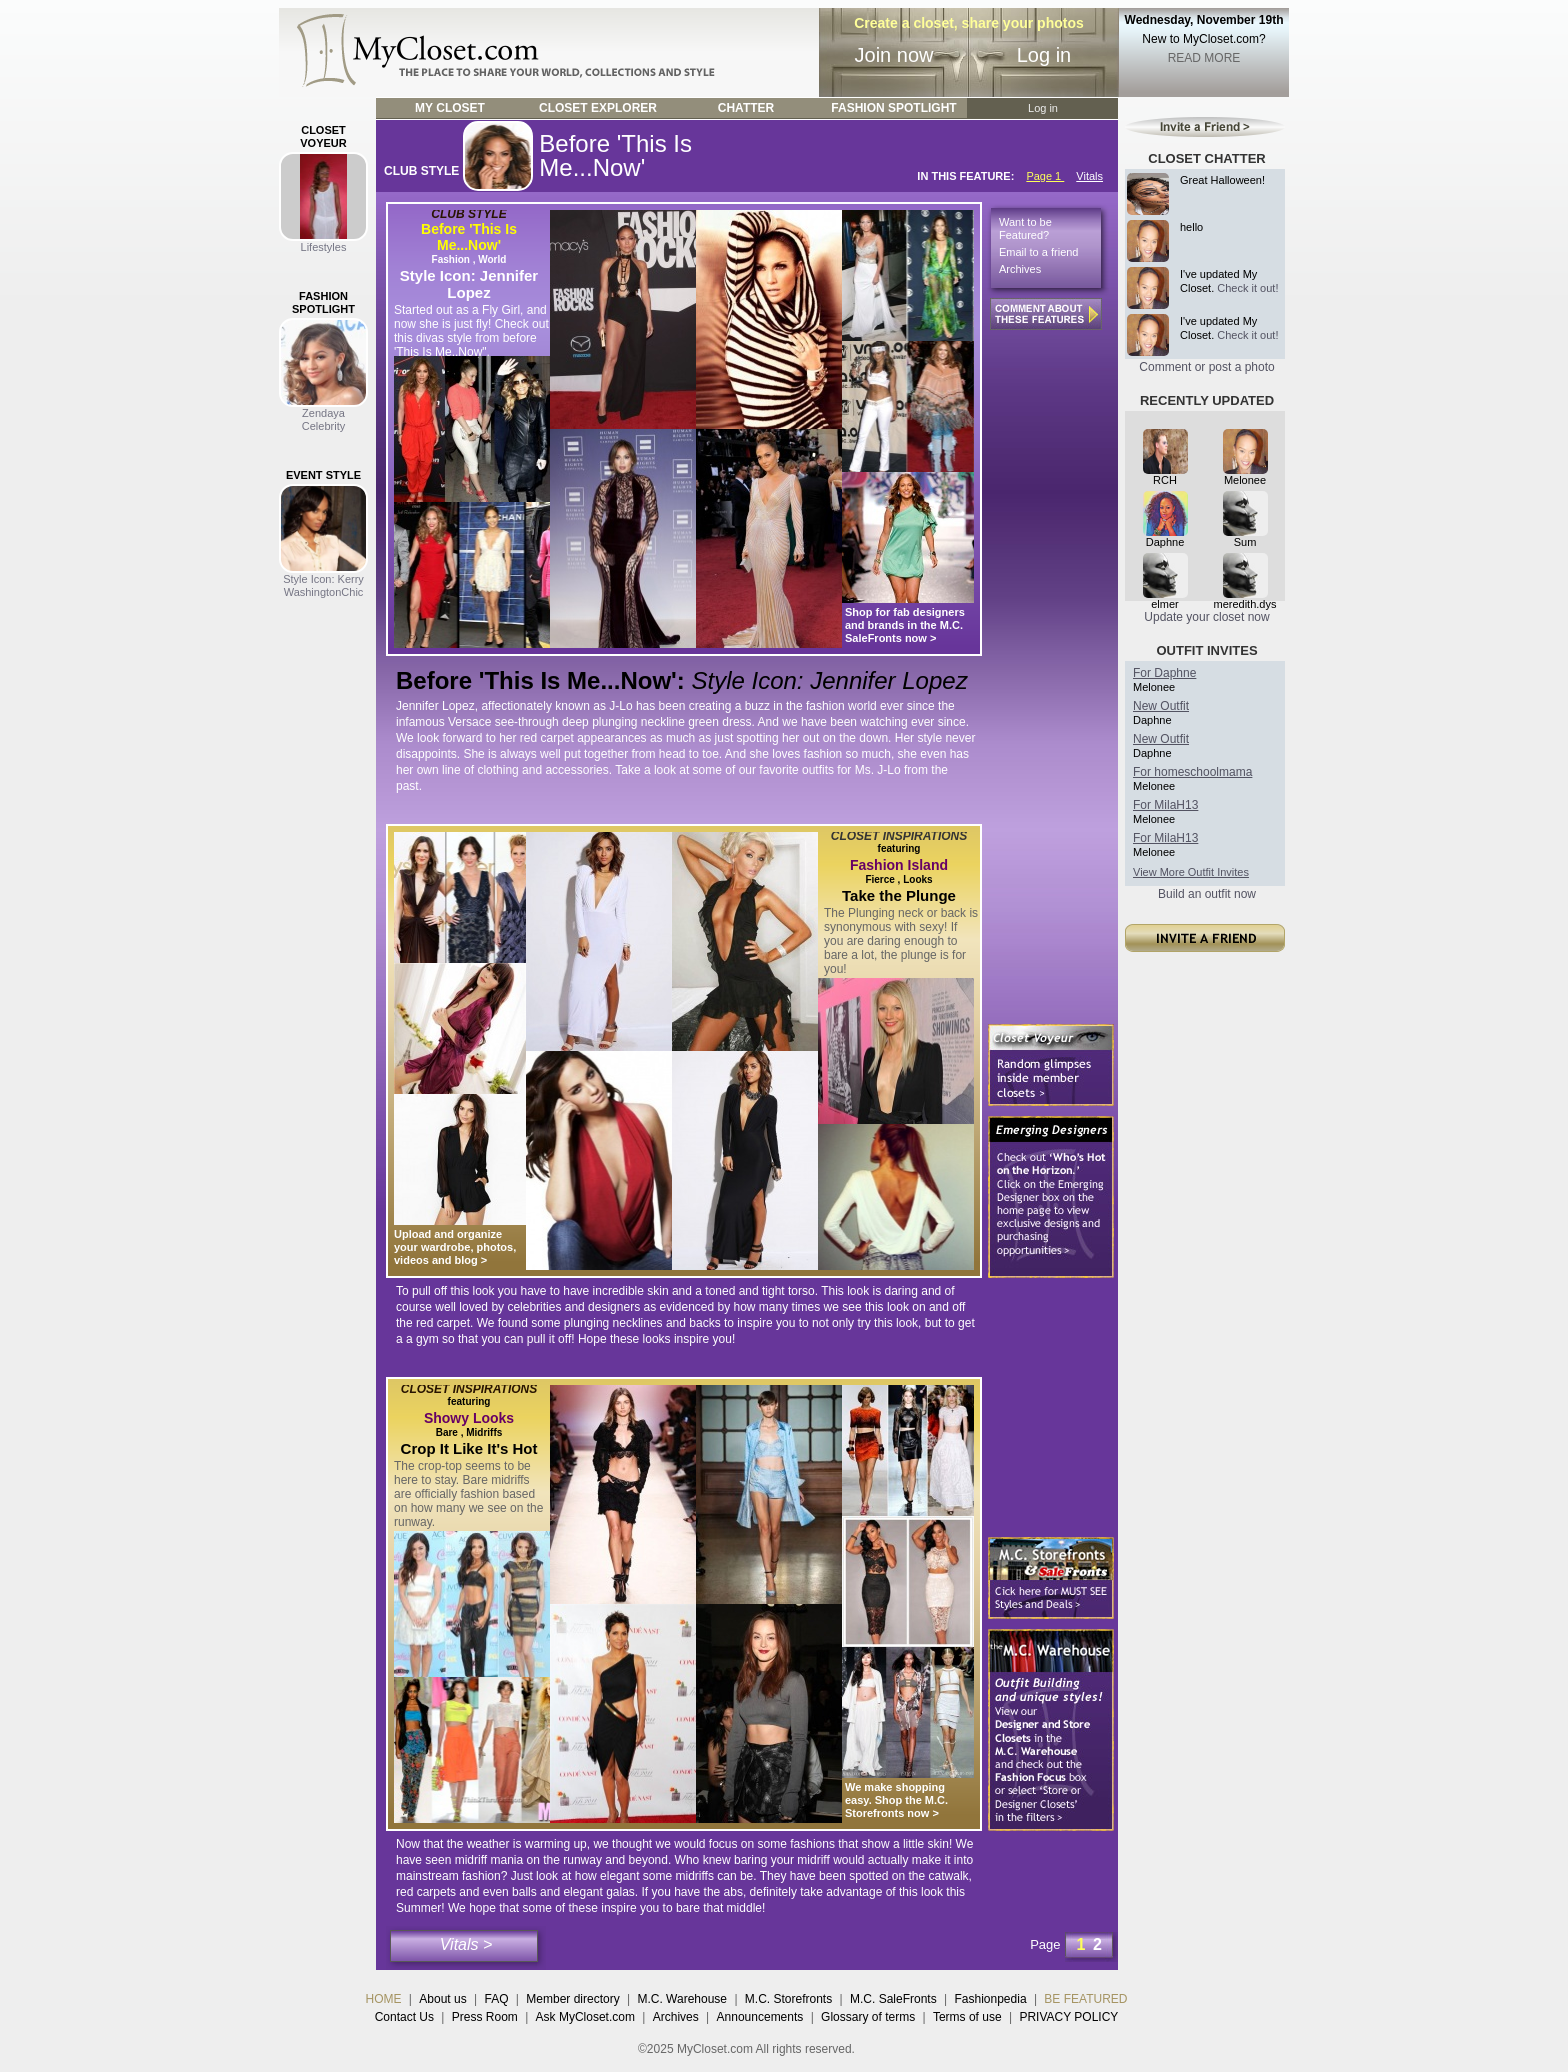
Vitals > (466, 1944)
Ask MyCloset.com (585, 2017)
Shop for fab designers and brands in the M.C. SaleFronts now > (905, 625)
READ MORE (1204, 58)
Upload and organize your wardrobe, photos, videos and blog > (455, 1247)
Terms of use (967, 2017)
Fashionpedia (991, 1999)
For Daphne (1164, 673)
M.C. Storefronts (788, 1999)
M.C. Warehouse (682, 1999)
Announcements (760, 2017)
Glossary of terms (868, 2017)
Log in (1044, 55)
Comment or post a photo (1206, 367)
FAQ (496, 1999)
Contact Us (404, 2017)
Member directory (572, 1999)
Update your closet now (1206, 617)
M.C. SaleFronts (893, 1999)
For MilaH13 (1165, 805)
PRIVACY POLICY (1068, 2017)
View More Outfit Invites (1191, 872)
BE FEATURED (1085, 1999)
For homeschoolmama (1192, 772)
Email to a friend (1038, 252)
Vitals (1089, 176)
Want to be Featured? (1025, 228)
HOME (384, 1999)
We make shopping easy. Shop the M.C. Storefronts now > (896, 1800)
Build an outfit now (1207, 894)
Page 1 (1045, 176)
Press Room (485, 2017)
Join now (894, 55)
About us (442, 1999)
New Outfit (1161, 706)
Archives (1020, 269)
